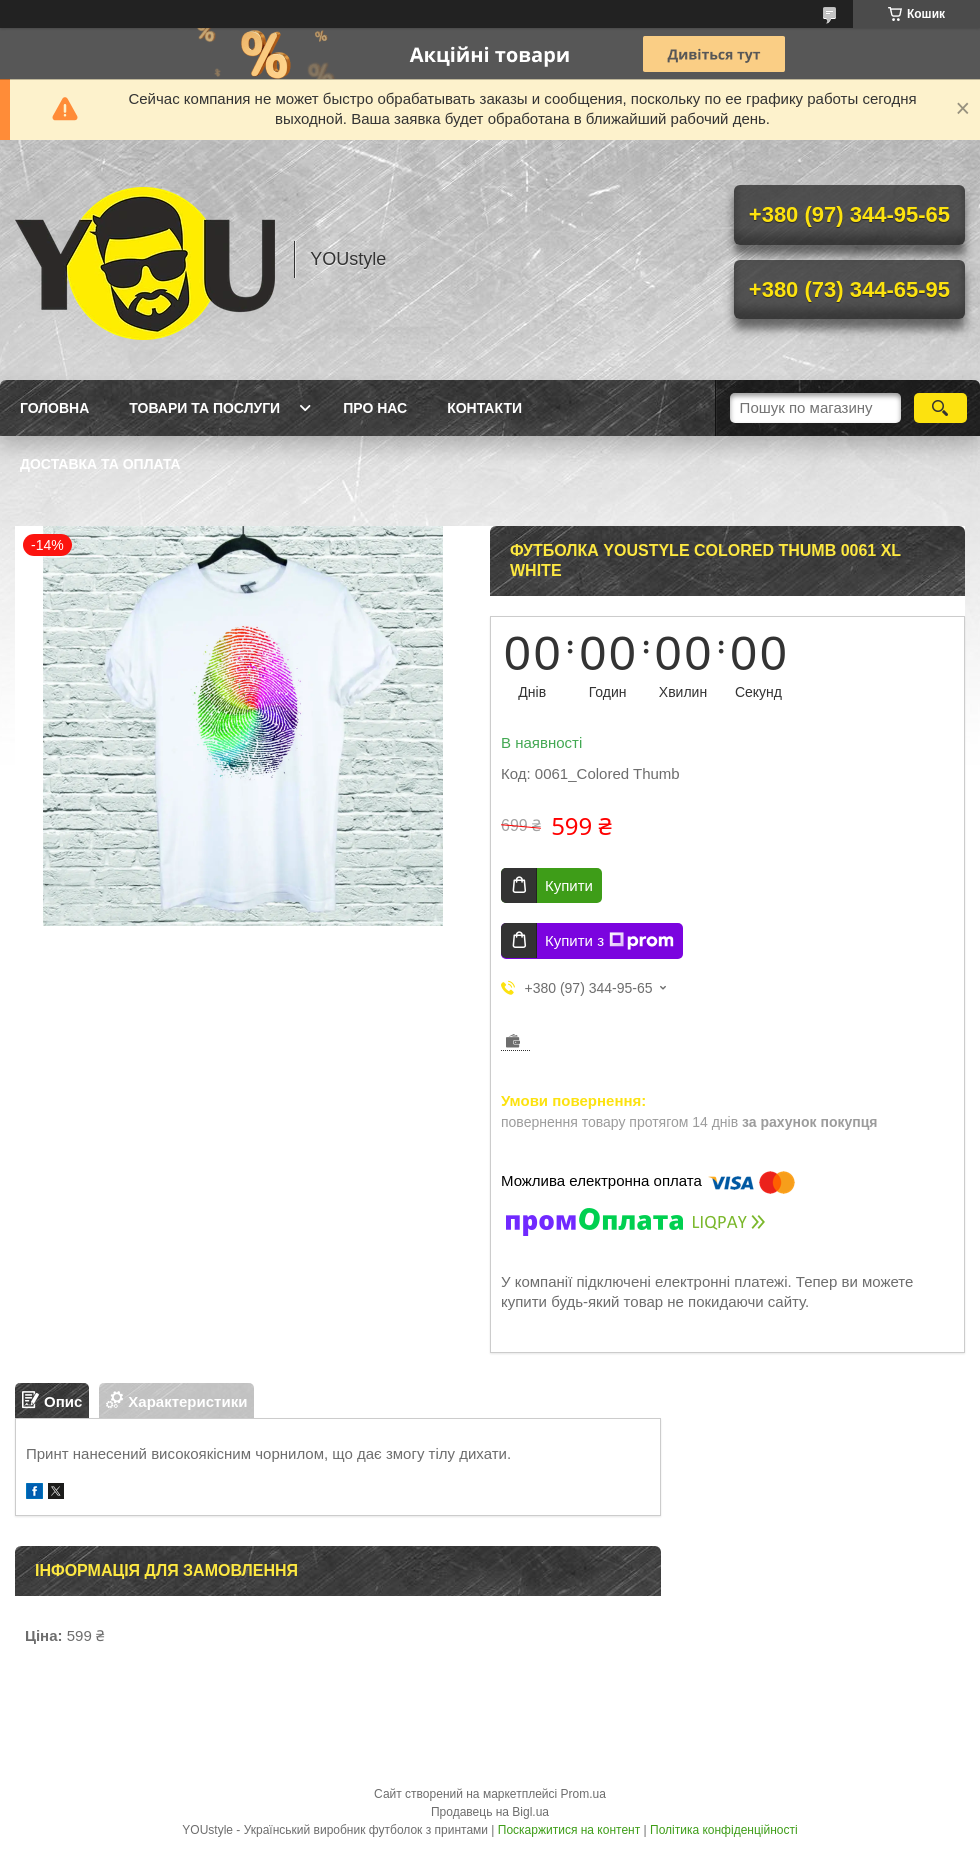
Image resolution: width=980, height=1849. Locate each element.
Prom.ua (583, 1794)
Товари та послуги (204, 408)
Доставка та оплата (100, 464)
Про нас (375, 408)
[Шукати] (940, 408)
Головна (54, 408)
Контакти (484, 408)
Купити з (609, 941)
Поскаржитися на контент (569, 1830)
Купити (569, 885)
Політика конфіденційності (724, 1830)
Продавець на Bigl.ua (490, 1812)
